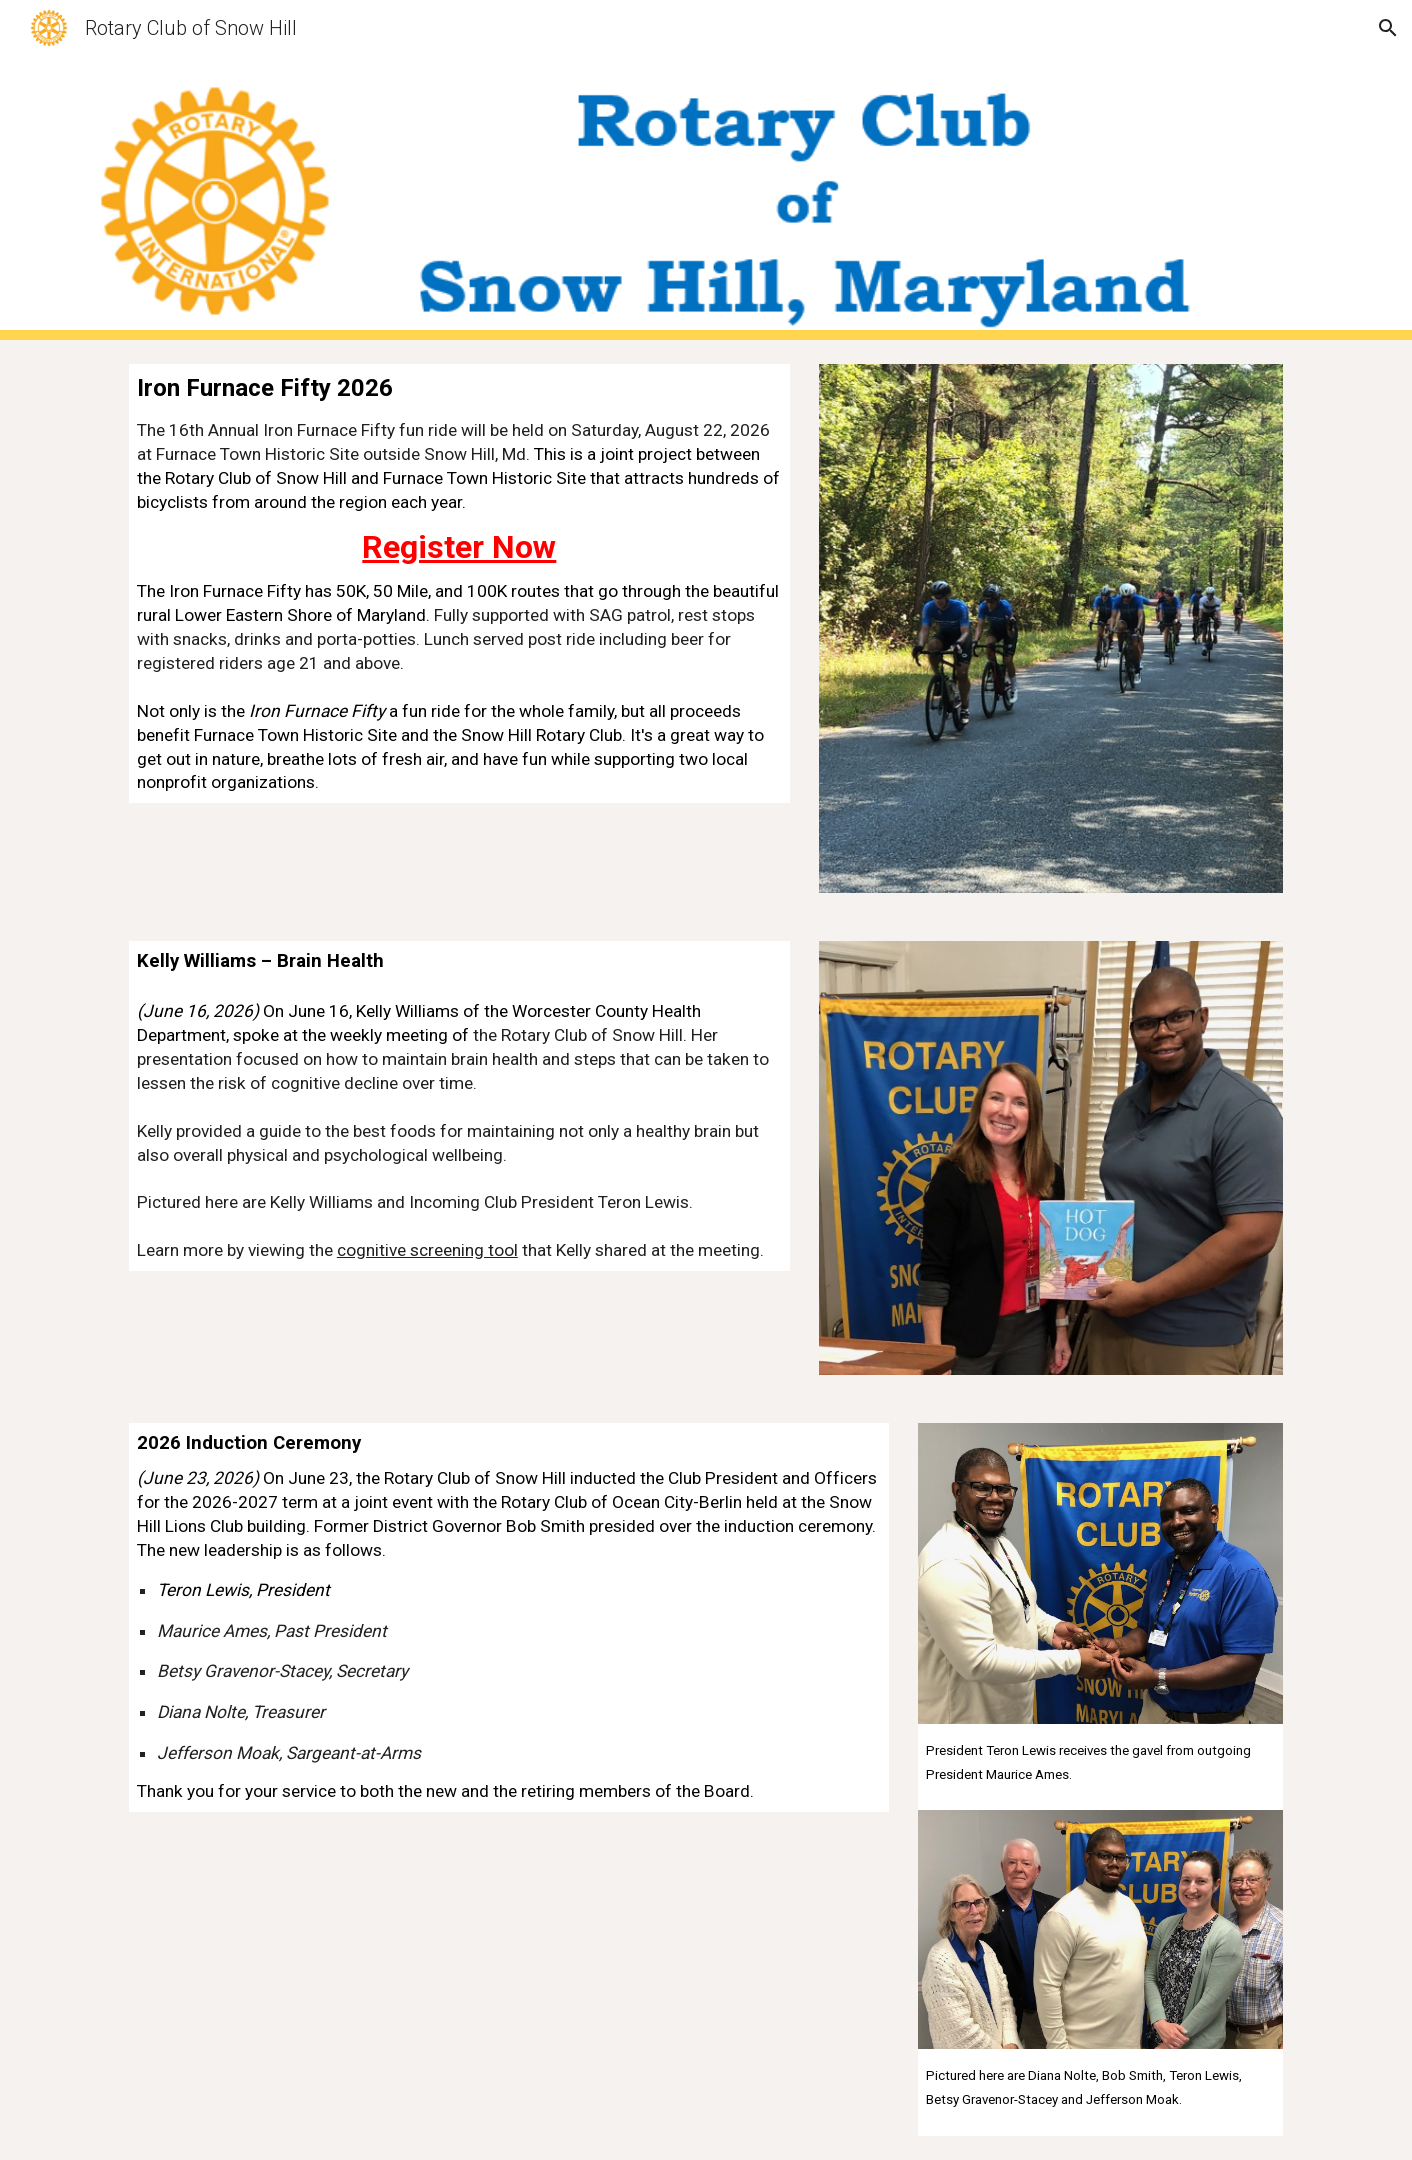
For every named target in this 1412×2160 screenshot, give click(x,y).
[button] (1388, 28)
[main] (459, 583)
